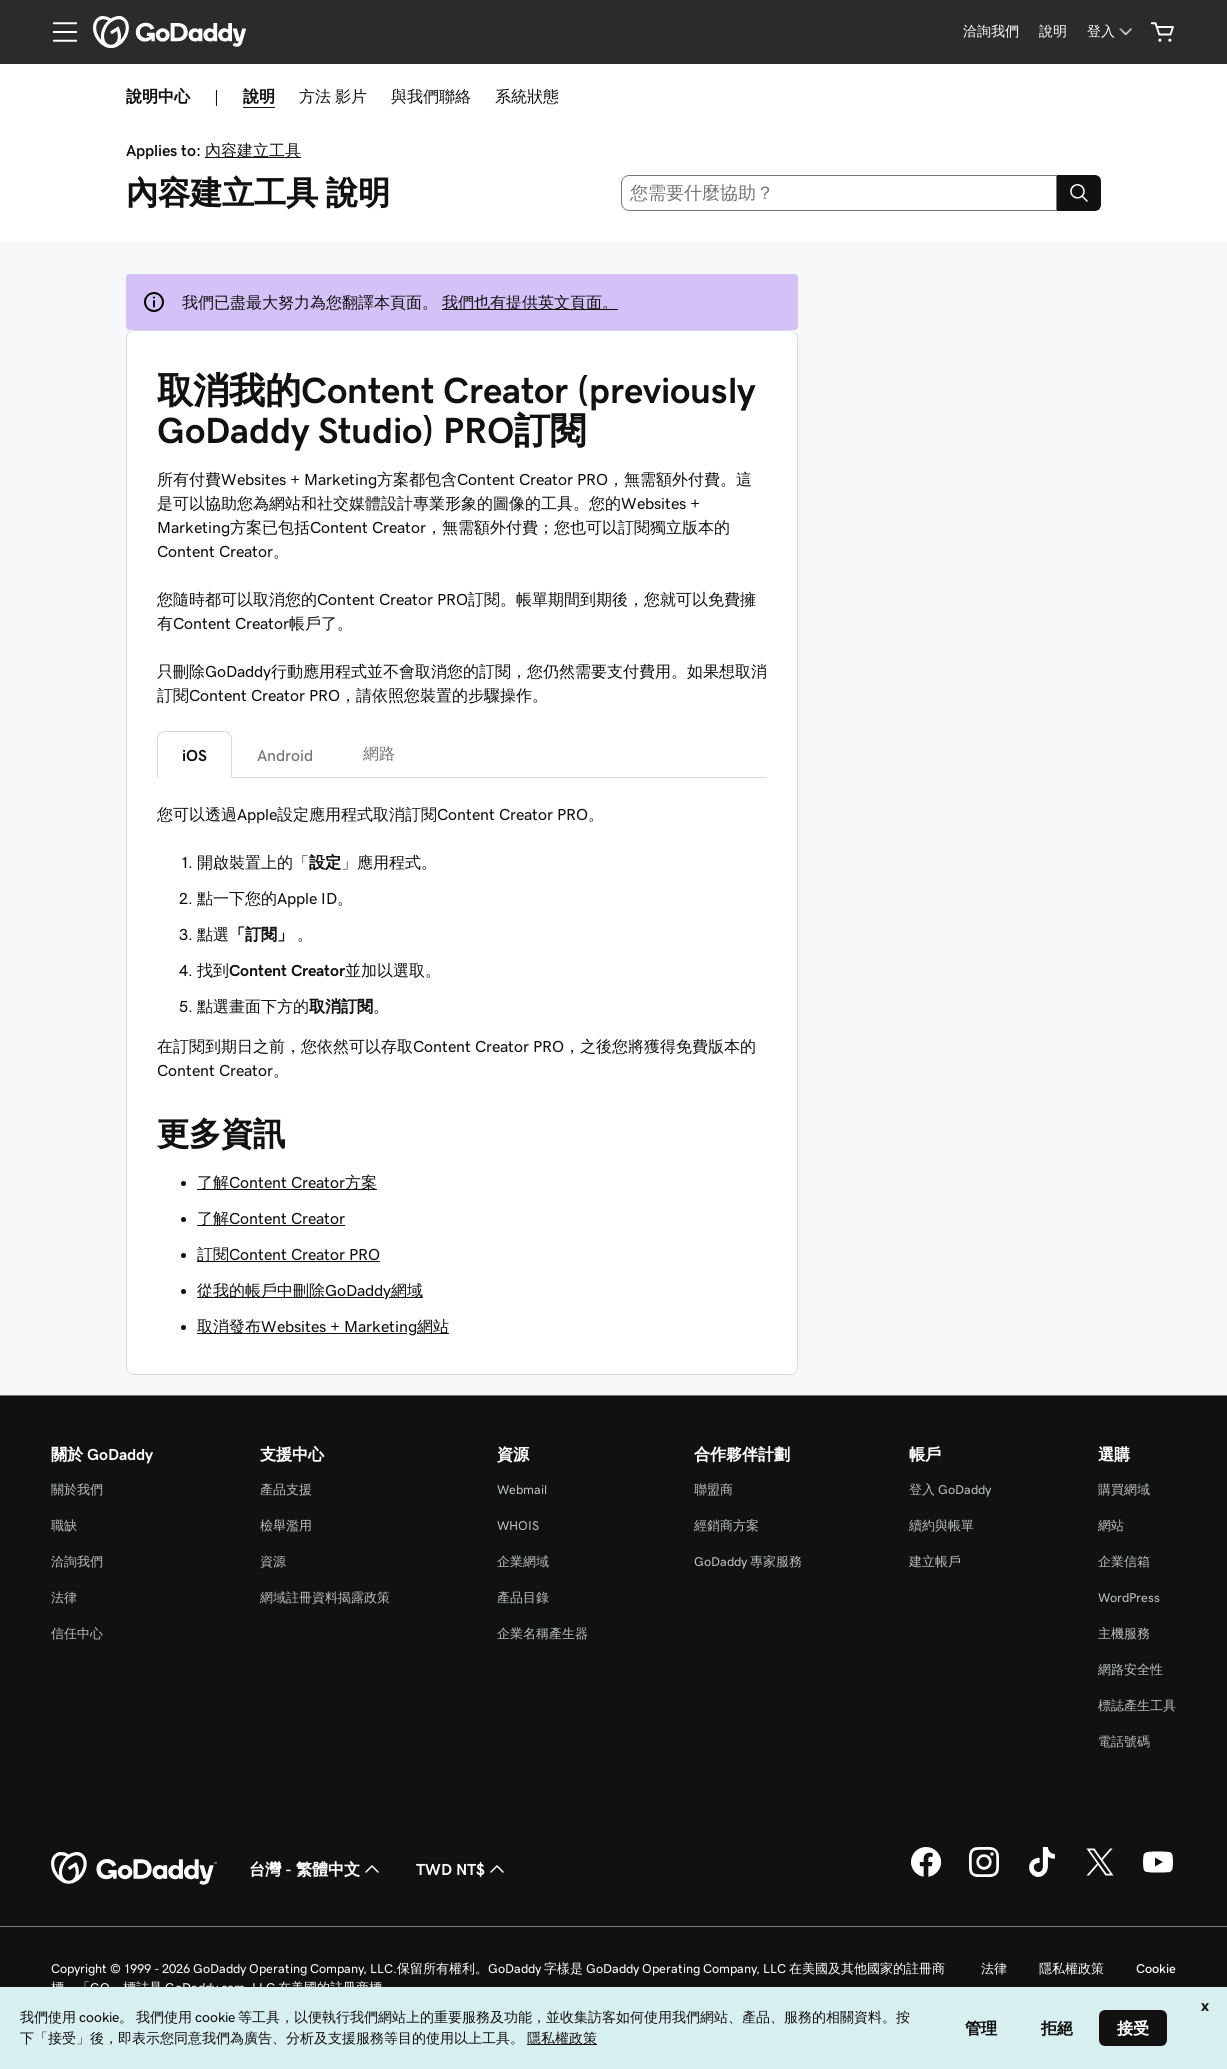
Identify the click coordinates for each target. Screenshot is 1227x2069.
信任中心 (77, 1633)
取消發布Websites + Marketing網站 (323, 1326)
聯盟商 (713, 1489)
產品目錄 (523, 1597)
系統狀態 (527, 96)
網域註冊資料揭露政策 (325, 1597)
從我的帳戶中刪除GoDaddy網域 (310, 1290)
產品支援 (286, 1489)
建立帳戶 (935, 1561)
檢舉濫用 (286, 1525)
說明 (259, 96)
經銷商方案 (726, 1525)
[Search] (1079, 193)
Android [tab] (285, 755)
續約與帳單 (941, 1525)
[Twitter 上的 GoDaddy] (1100, 1874)
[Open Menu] (57, 32)
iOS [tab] (194, 755)
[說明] (1053, 31)
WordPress (1129, 1597)
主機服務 (1124, 1633)
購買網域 (1124, 1489)
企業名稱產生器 (542, 1633)
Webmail (522, 1489)
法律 (64, 1597)
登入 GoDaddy (950, 1489)
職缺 (64, 1525)
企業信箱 (1124, 1561)
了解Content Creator (271, 1218)
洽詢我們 (77, 1561)
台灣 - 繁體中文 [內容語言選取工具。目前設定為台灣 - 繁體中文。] (316, 1869)
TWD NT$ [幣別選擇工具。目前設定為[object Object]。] (462, 1869)
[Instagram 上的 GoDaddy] (984, 1874)
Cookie (1156, 1968)
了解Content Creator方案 (287, 1182)
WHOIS (518, 1525)
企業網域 (523, 1561)
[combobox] (839, 193)
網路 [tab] (379, 753)
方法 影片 (333, 96)
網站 (1111, 1525)
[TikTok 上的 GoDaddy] (1042, 1874)
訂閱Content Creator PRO (288, 1254)
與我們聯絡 (431, 96)
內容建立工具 (253, 150)
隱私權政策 (1071, 1968)
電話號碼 (1124, 1741)
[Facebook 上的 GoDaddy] (926, 1874)
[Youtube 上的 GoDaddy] (1158, 1874)
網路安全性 (1130, 1669)
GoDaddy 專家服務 (748, 1561)
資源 (273, 1561)
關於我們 (77, 1489)
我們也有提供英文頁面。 (530, 302)
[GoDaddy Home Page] (134, 1869)
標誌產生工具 (1137, 1705)
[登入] (1111, 31)
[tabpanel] (462, 910)
